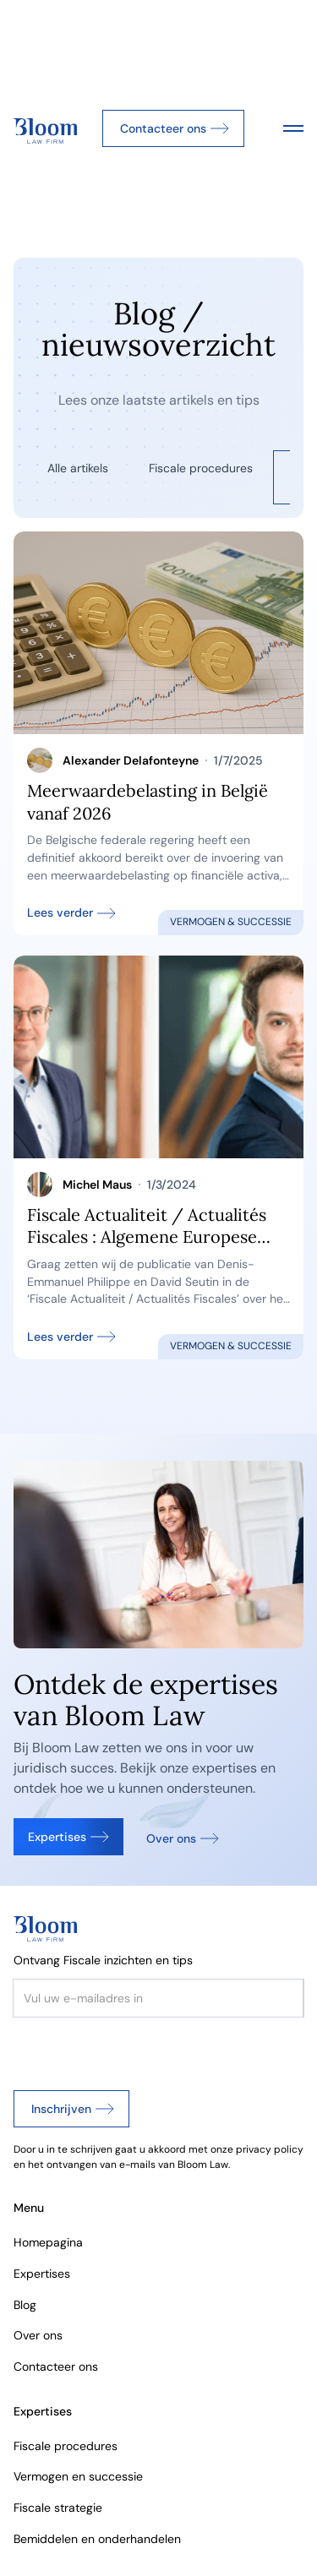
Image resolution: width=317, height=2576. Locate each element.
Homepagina (48, 2242)
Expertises (42, 2273)
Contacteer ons (56, 2366)
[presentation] (142, 2050)
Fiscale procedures (66, 2445)
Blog (25, 2304)
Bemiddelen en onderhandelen (97, 2538)
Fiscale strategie (58, 2507)
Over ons (38, 2335)
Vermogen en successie (78, 2476)
